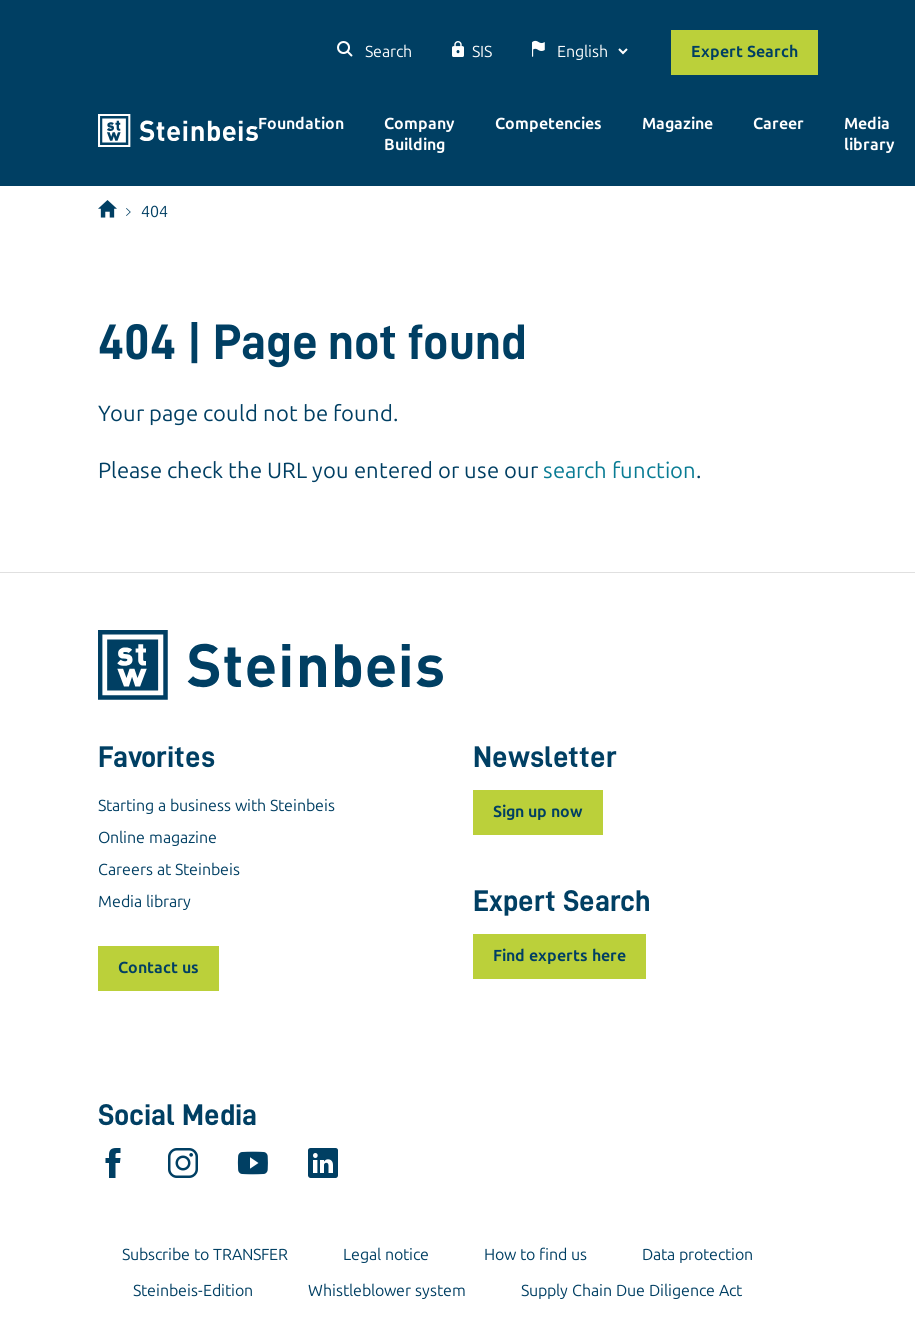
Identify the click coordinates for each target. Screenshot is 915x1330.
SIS (482, 51)
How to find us (535, 1254)
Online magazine (157, 837)
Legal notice (386, 1254)
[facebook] (113, 1168)
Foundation (301, 123)
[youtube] (253, 1168)
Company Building (419, 134)
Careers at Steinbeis (169, 869)
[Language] (592, 51)
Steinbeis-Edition (193, 1290)
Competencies (548, 123)
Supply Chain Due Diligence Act (631, 1290)
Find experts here (559, 955)
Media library (869, 134)
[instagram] (183, 1168)
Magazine (677, 123)
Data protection (697, 1254)
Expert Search (744, 51)
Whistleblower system (387, 1290)
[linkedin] (323, 1168)
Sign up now (538, 811)
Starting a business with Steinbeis (216, 805)
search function (619, 470)
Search (386, 51)
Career (778, 123)
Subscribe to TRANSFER (205, 1254)
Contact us (158, 967)
